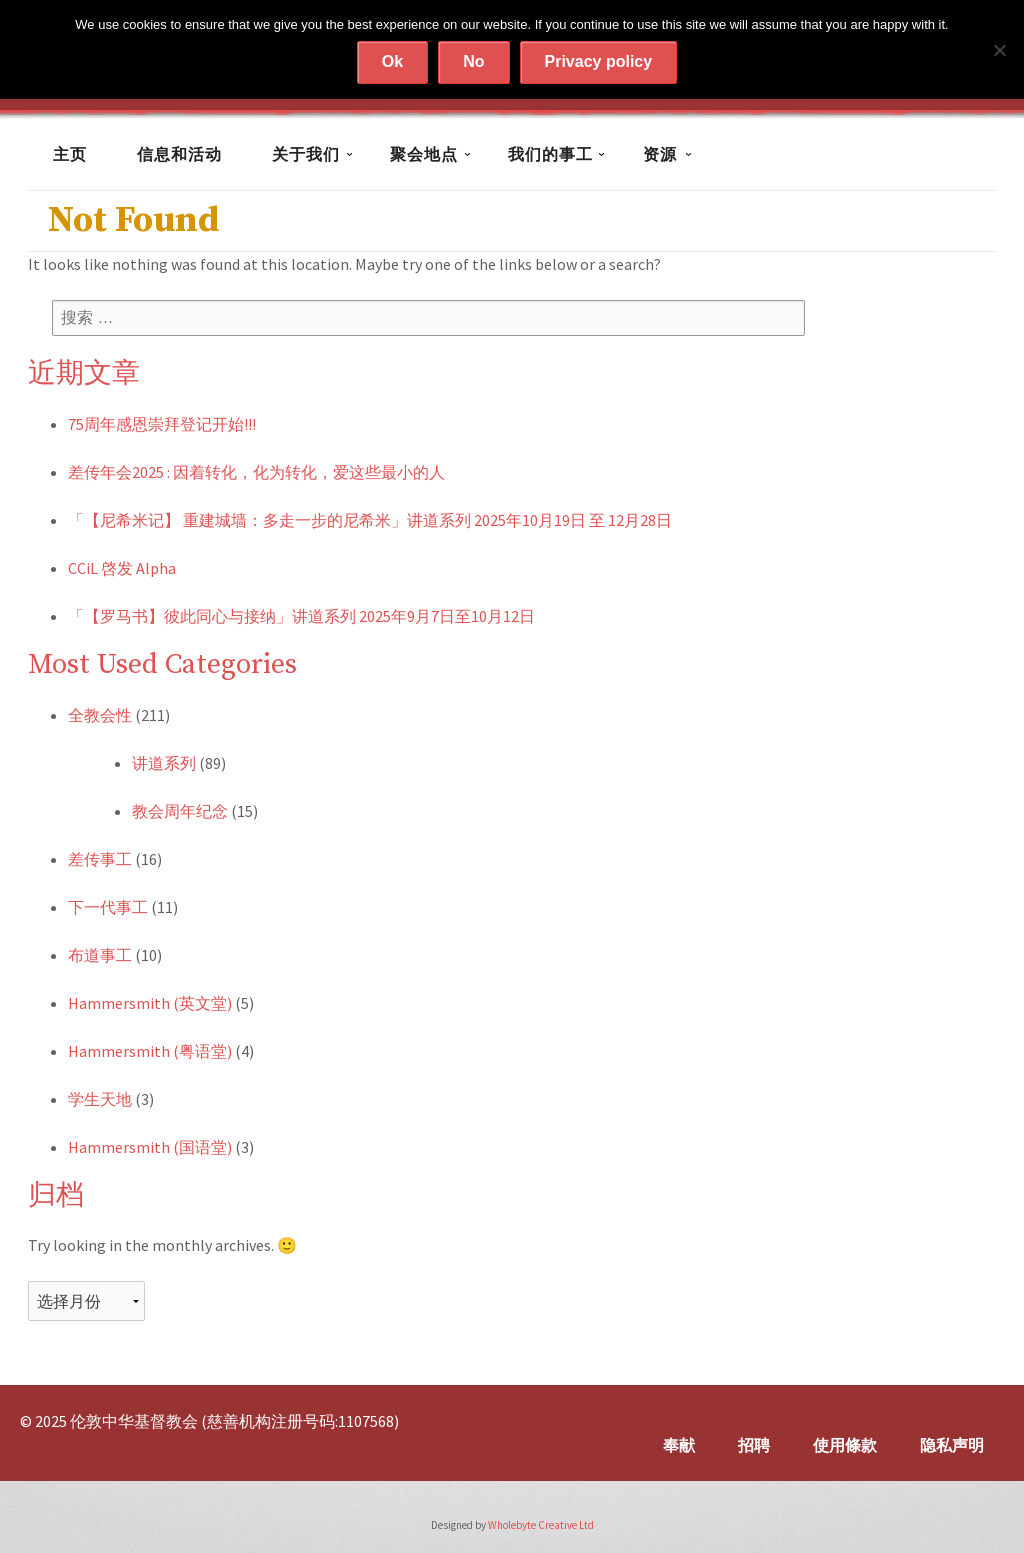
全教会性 (100, 715)
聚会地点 (424, 154)
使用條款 (845, 1445)
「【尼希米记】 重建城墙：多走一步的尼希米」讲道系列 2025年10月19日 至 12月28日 (370, 520)
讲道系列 (164, 763)
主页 (70, 154)
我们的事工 (550, 154)
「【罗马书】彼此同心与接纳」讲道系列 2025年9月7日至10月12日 (301, 616)
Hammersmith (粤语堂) (150, 1051)
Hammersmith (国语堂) (150, 1147)
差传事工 (100, 859)
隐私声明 (952, 1445)
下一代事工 (108, 907)
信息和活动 (179, 154)
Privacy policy (599, 61)
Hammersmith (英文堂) (150, 1003)
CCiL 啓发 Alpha (122, 568)
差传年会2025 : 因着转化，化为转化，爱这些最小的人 (256, 472)
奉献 (679, 1445)
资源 (660, 154)
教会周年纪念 (180, 811)
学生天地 (100, 1099)
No (473, 61)
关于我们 (306, 154)
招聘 (754, 1445)
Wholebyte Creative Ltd (541, 1525)
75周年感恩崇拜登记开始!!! (162, 424)
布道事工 (100, 955)
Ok (392, 61)
